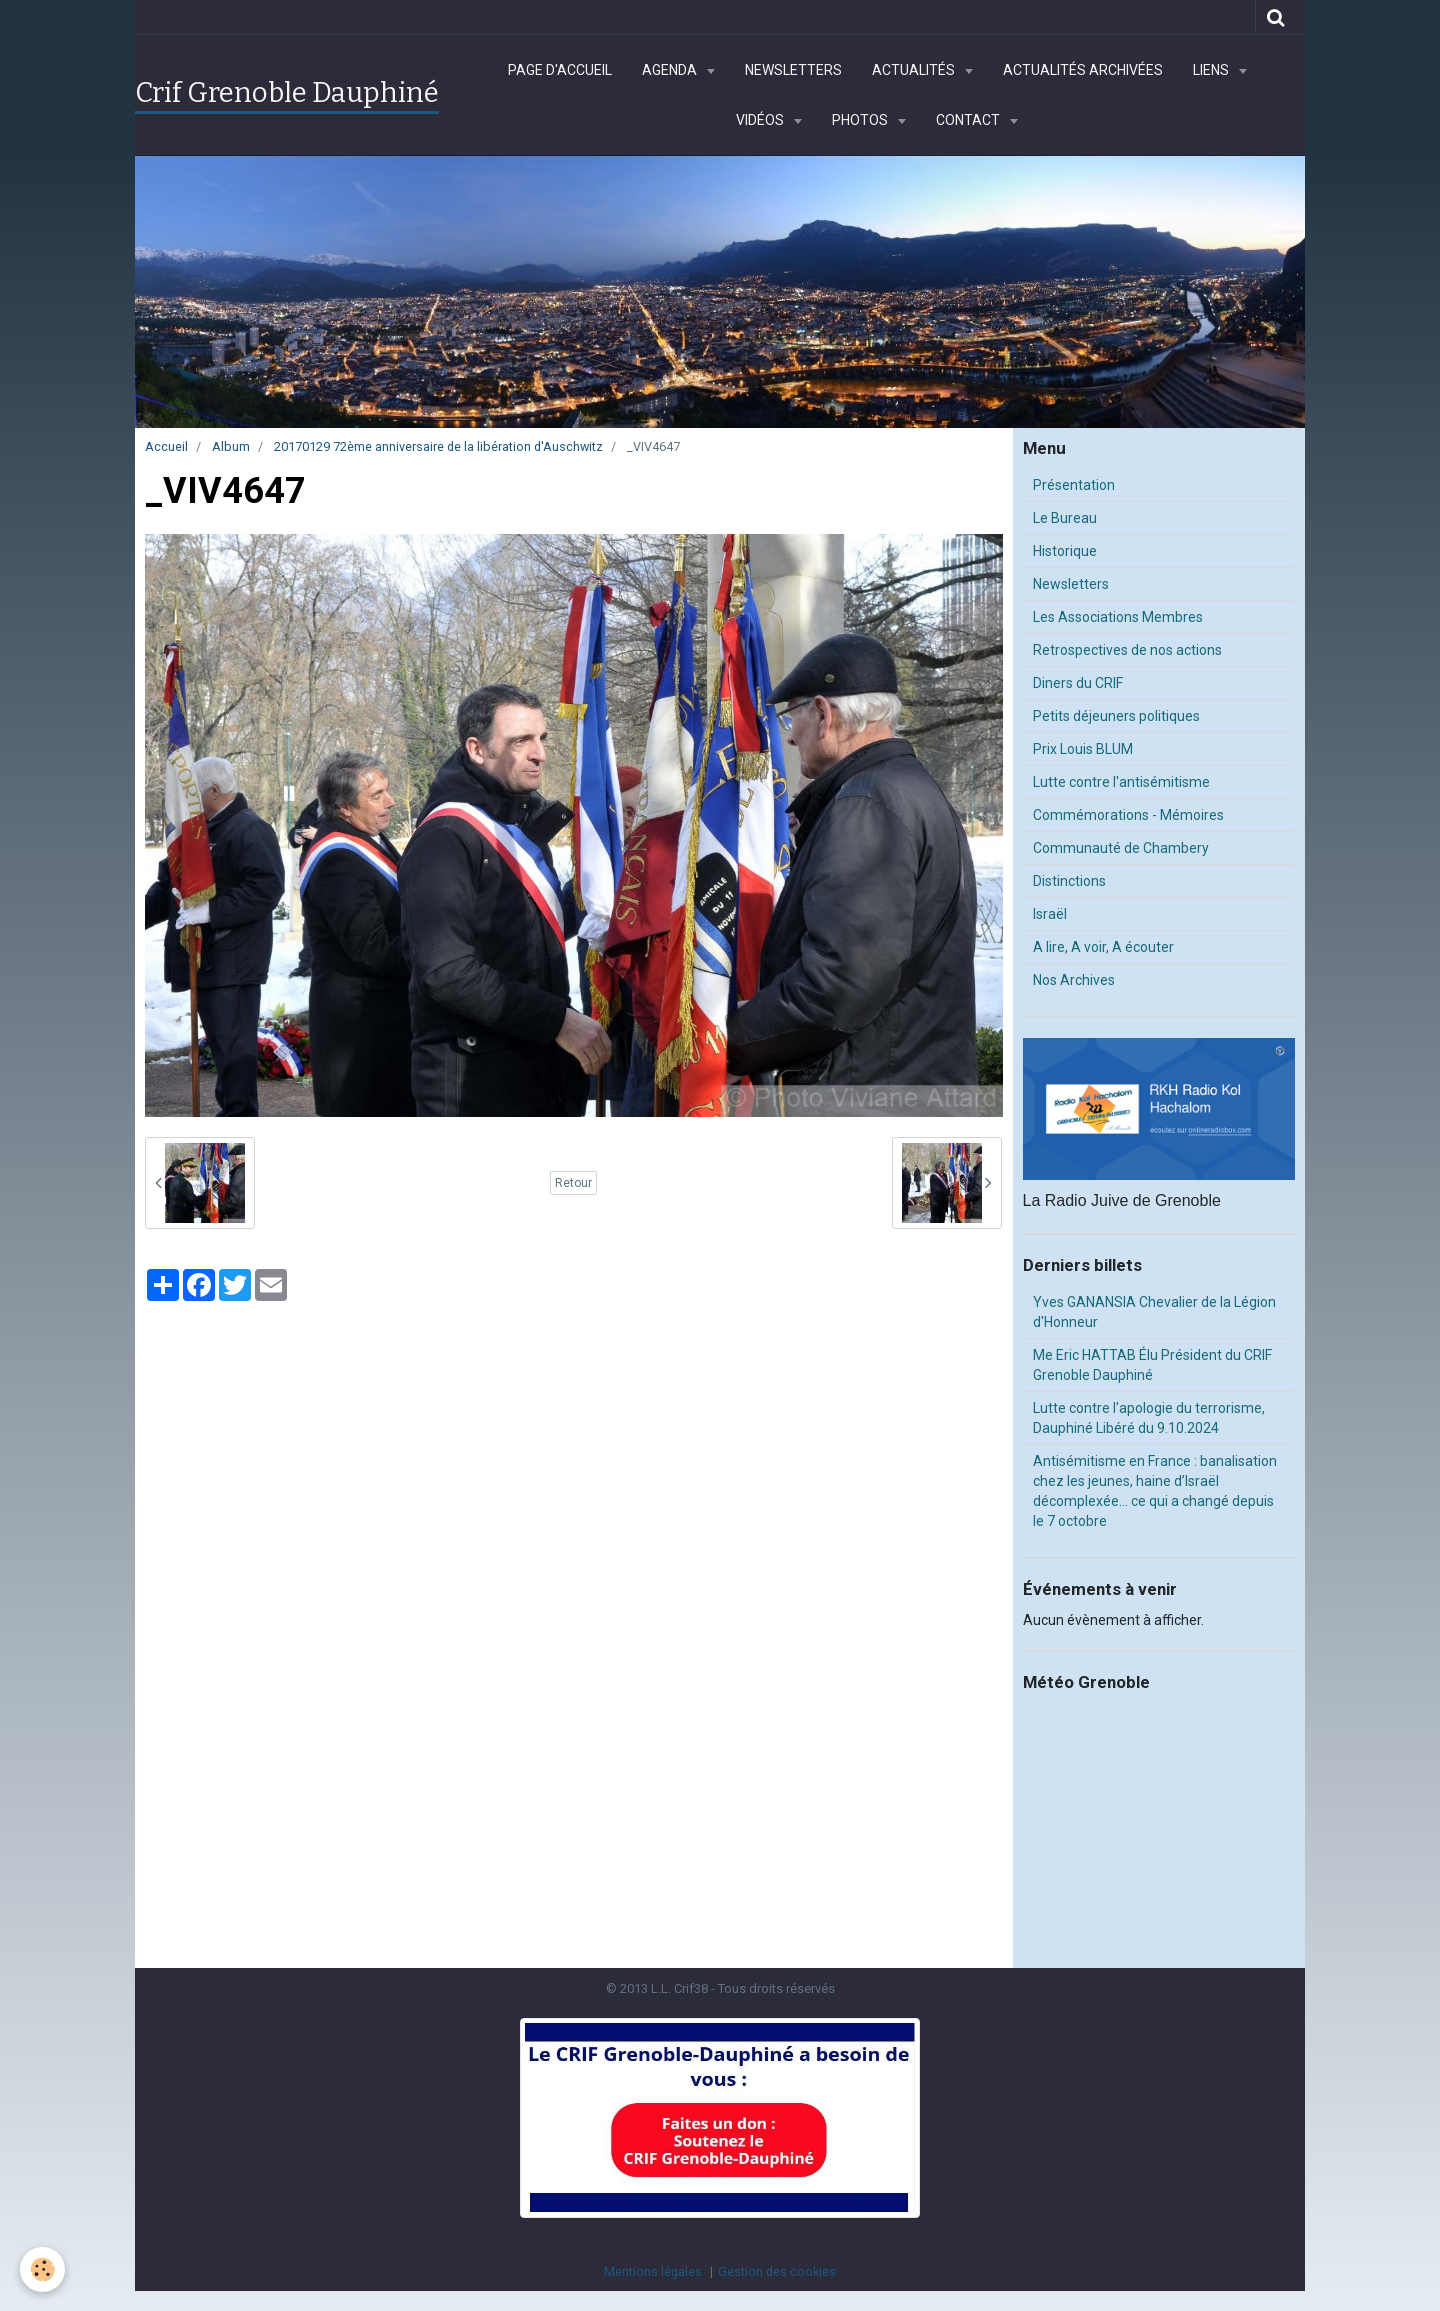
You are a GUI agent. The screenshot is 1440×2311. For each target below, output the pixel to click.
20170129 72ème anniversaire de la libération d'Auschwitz (438, 446)
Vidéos (761, 120)
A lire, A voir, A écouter (1103, 947)
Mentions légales (653, 2271)
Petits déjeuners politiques (1116, 716)
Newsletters (793, 70)
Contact (969, 120)
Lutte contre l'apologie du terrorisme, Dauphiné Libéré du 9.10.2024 (1149, 1418)
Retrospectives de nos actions (1127, 650)
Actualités (915, 70)
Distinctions (1069, 881)
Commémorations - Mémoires (1128, 815)
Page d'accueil (560, 70)
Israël (1050, 914)
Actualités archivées (1083, 70)
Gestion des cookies (777, 2271)
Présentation (1074, 485)
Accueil (166, 446)
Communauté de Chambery (1121, 848)
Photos (861, 120)
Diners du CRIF (1078, 683)
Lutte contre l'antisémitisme (1121, 782)
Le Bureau (1065, 518)
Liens (1212, 70)
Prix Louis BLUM (1083, 749)
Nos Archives (1074, 980)
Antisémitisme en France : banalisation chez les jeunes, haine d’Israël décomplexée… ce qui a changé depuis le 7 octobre (1155, 1491)
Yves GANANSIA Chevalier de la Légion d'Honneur (1154, 1312)
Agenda (671, 70)
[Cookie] (42, 2269)
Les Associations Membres (1118, 617)
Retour (573, 1183)
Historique (1065, 551)
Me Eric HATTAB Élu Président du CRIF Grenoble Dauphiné (1152, 1365)
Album (231, 446)
